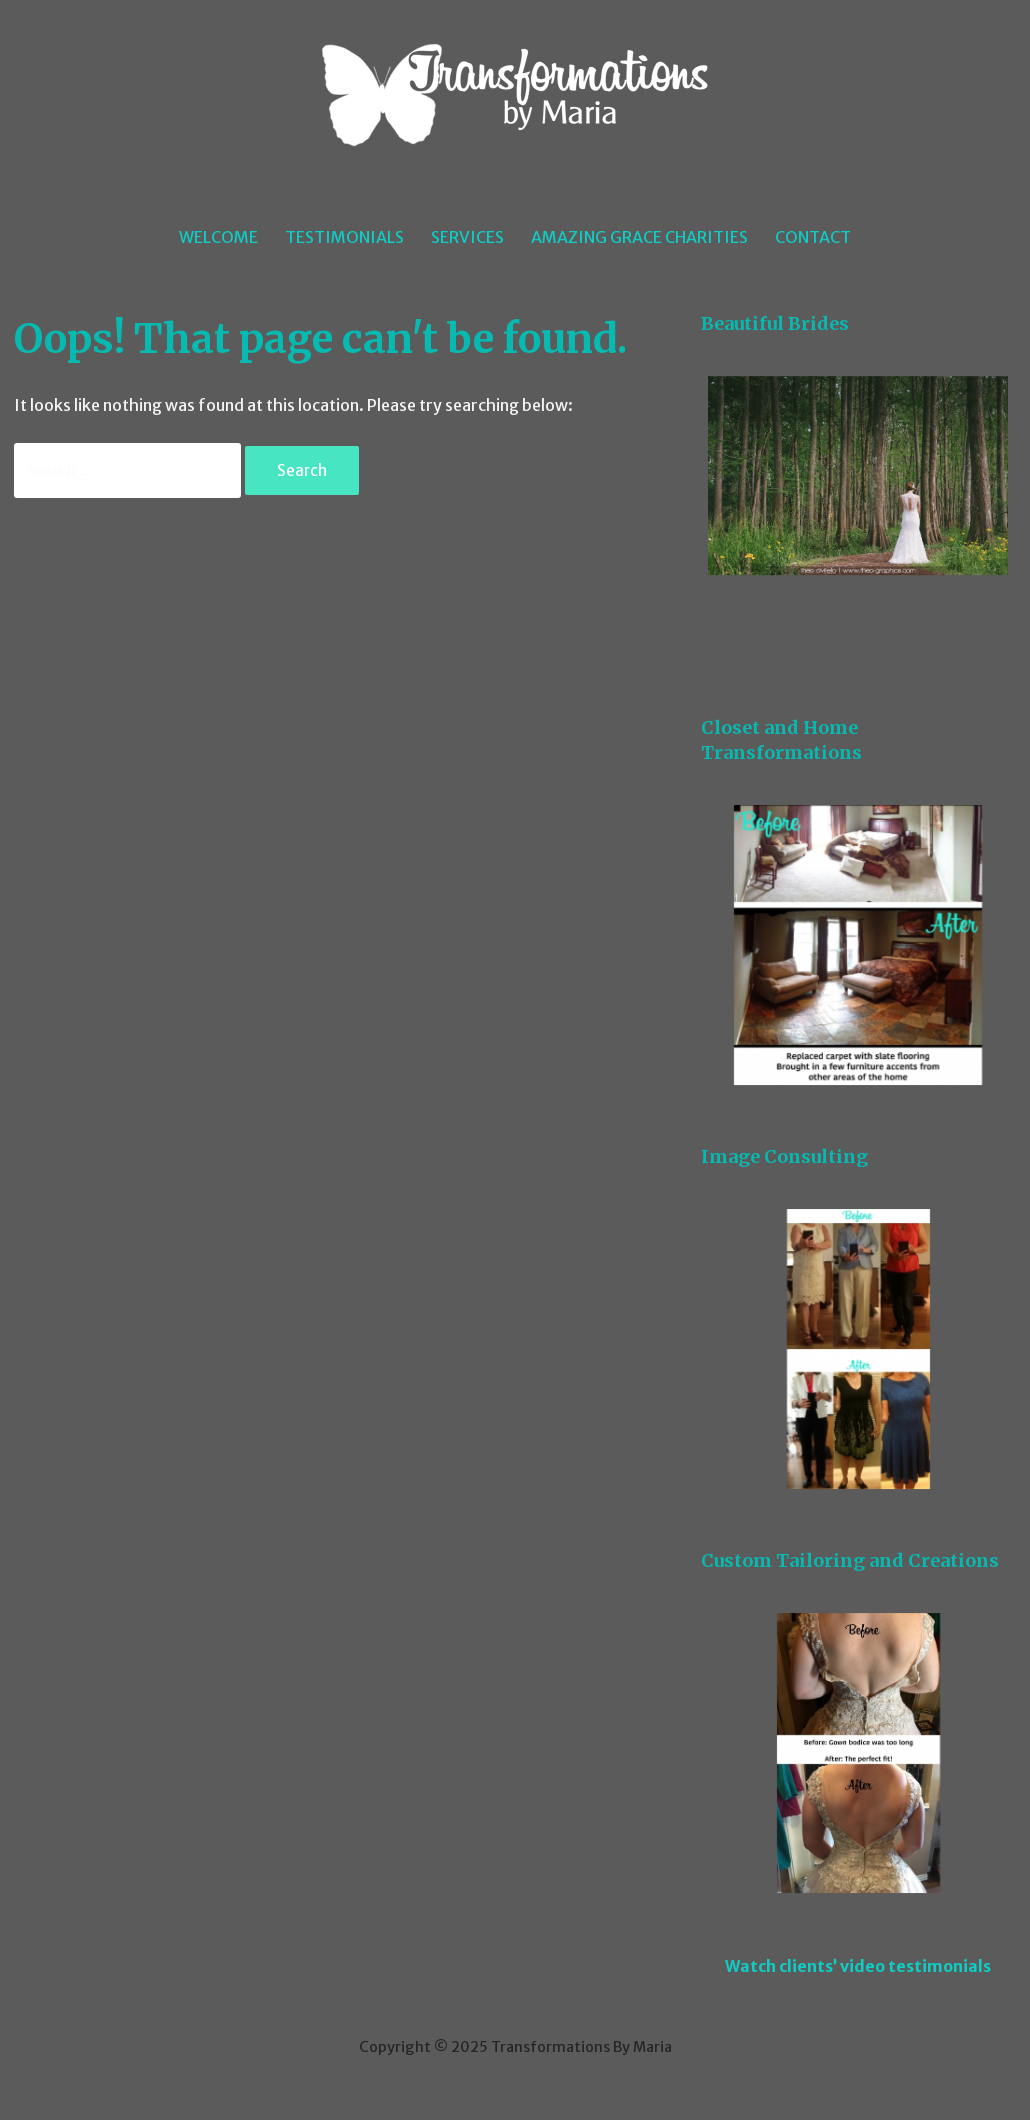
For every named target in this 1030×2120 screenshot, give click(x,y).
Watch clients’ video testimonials (858, 1966)
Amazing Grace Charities (639, 237)
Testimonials (344, 237)
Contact (813, 237)
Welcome (218, 237)
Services (467, 237)
